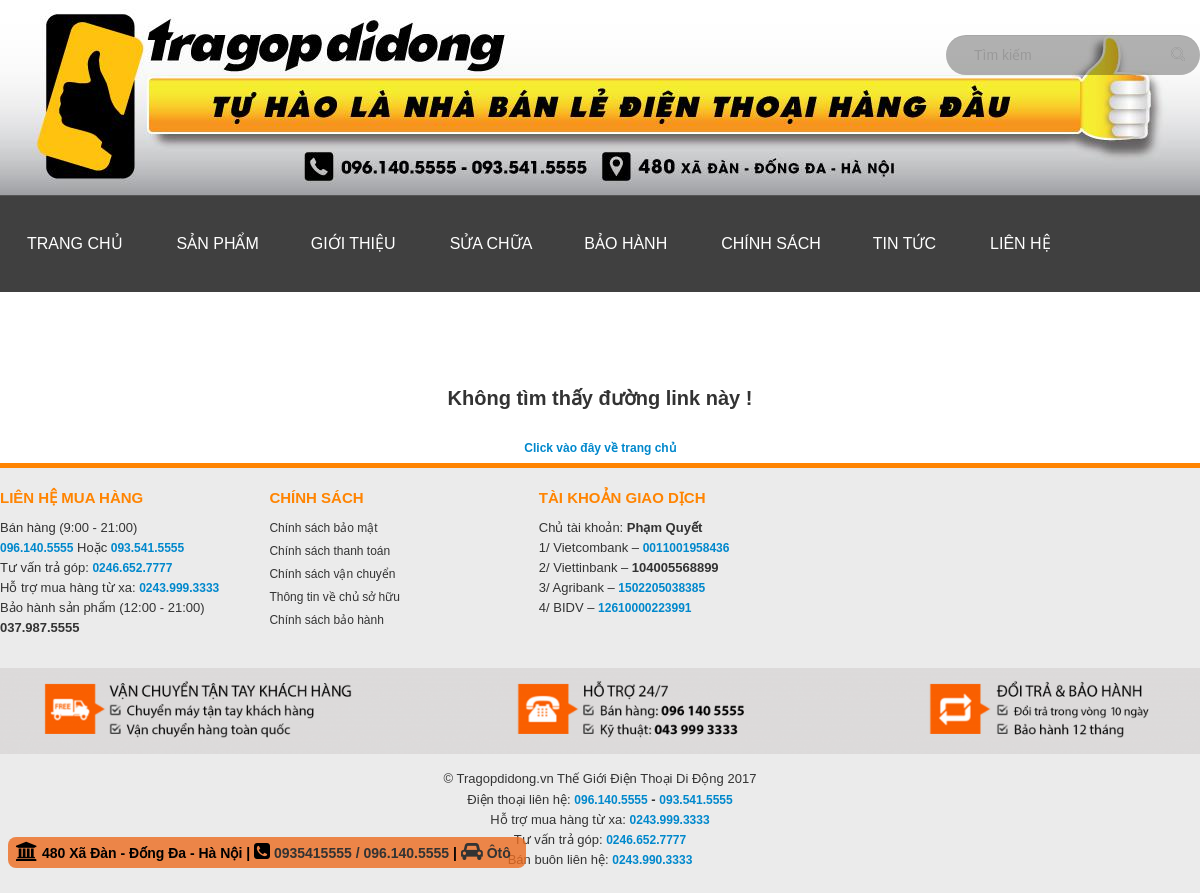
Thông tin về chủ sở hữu (334, 597)
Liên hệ (1020, 243)
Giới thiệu (353, 243)
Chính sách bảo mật (323, 528)
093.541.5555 (147, 548)
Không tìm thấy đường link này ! (600, 397)
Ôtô (486, 853)
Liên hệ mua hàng (71, 497)
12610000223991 (644, 608)
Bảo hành (625, 243)
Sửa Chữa (491, 243)
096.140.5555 (36, 548)
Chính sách (771, 243)
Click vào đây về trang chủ (599, 448)
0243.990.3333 (652, 860)
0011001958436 (686, 548)
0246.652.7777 (132, 568)
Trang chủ (75, 243)
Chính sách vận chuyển (332, 574)
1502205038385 (661, 588)
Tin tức (904, 243)
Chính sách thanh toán (329, 551)
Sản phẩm (218, 243)
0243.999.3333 (179, 588)
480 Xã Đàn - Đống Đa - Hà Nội (263, 851)
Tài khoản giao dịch (622, 497)
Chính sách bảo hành (326, 620)
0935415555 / (319, 853)
